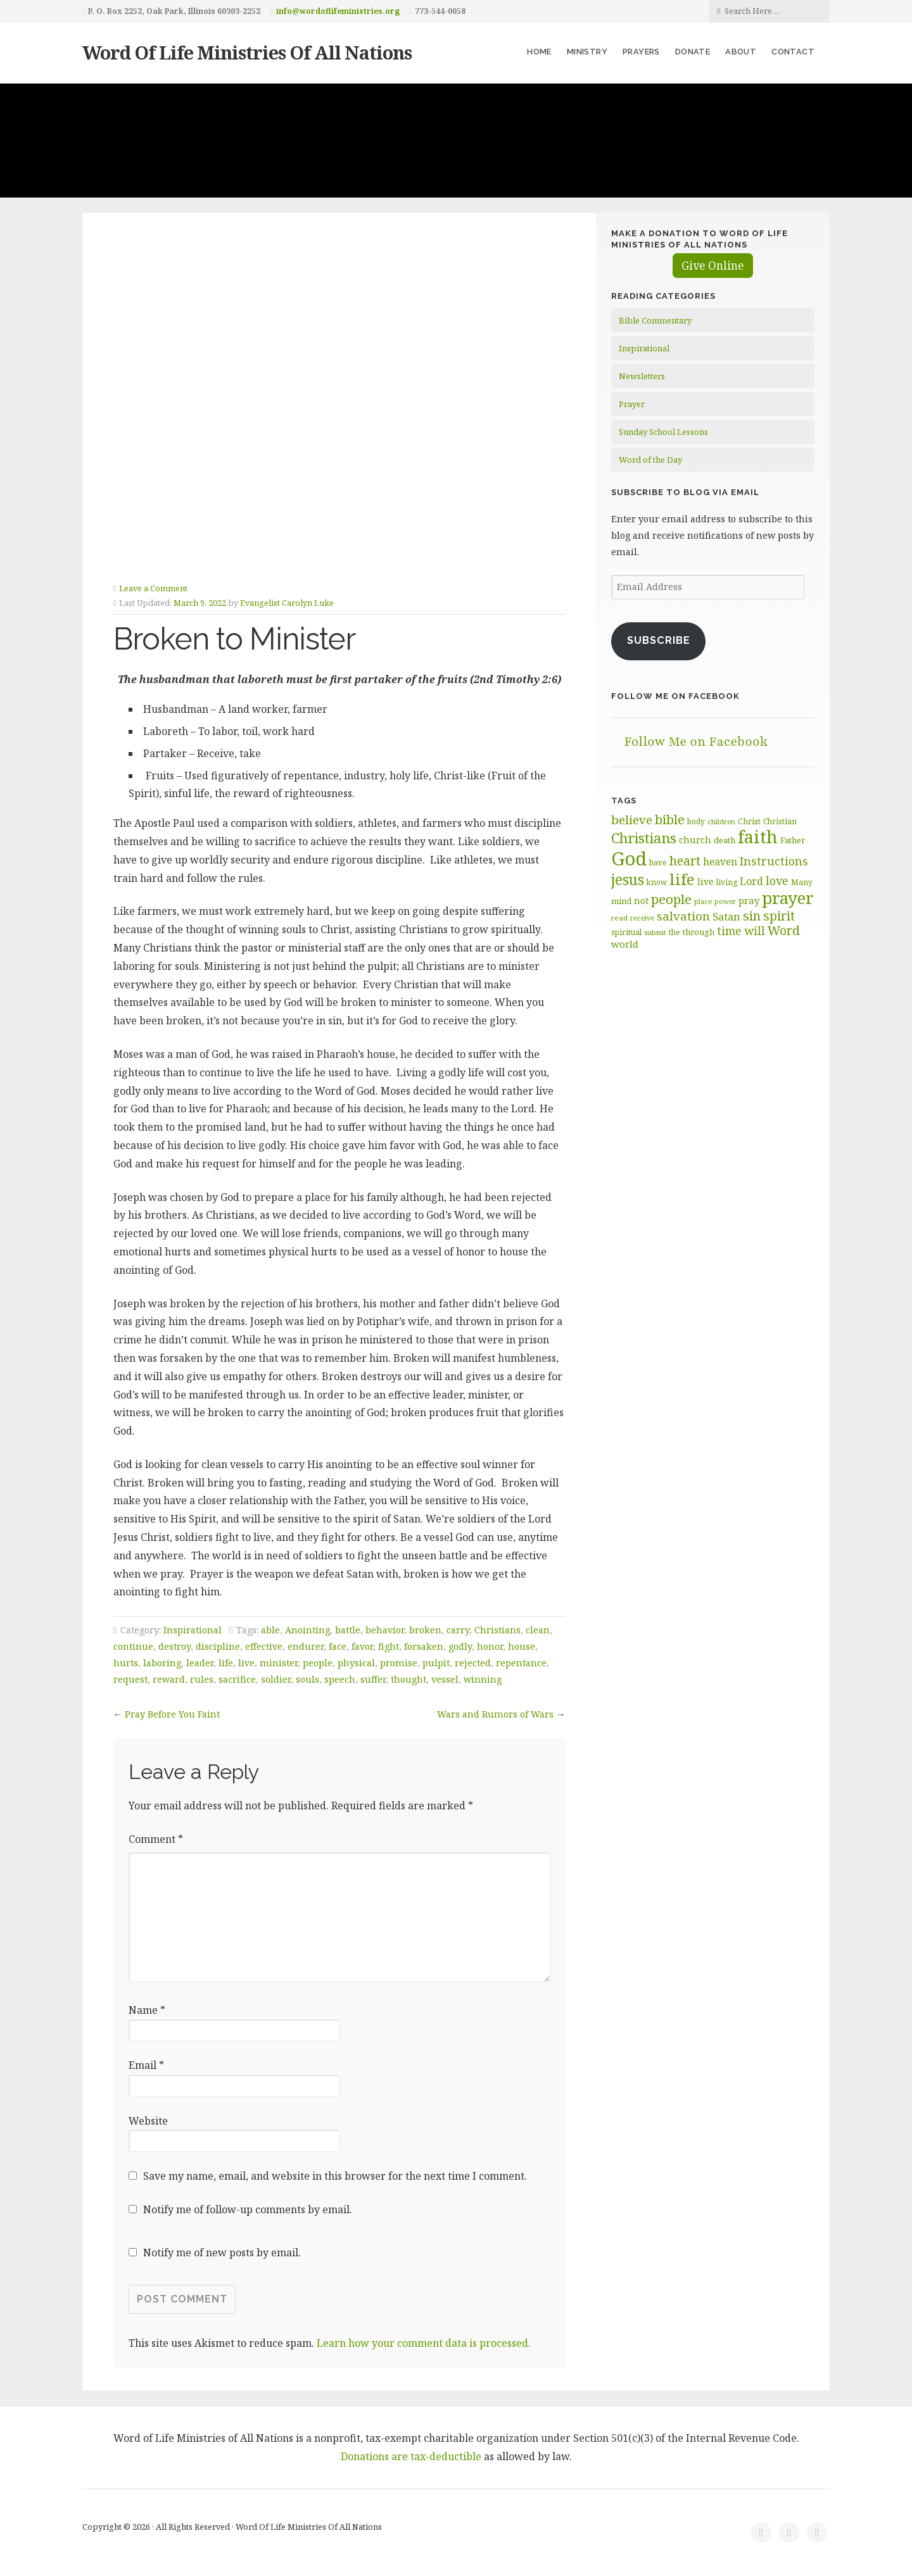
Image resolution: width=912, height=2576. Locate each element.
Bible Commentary (655, 320)
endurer (306, 1646)
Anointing (307, 1630)
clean (538, 1630)
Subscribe (658, 640)
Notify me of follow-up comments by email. (247, 2209)
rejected (473, 1663)
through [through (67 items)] (698, 932)
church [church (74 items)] (695, 840)
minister (279, 1663)
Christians (497, 1630)
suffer (373, 1679)
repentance (521, 1663)
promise (398, 1663)
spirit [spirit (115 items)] (779, 915)
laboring (162, 1663)
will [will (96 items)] (754, 930)
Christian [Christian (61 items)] (780, 821)
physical (356, 1663)
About (740, 51)
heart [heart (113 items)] (684, 860)
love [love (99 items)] (777, 880)
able (270, 1630)
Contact (792, 51)
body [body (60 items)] (696, 821)
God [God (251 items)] (629, 858)
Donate (692, 51)
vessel (445, 1679)
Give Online (712, 265)
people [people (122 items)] (671, 899)
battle (347, 1630)
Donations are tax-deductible (411, 2456)
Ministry (587, 51)
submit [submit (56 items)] (655, 932)
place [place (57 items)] (703, 901)
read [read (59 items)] (619, 917)
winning (483, 1679)
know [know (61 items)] (657, 882)
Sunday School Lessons (663, 431)
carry (457, 1630)
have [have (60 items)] (658, 862)
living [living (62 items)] (726, 882)
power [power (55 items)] (725, 901)
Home (539, 51)
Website (148, 2121)
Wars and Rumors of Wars (495, 1714)
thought (408, 1679)
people (317, 1663)
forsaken (423, 1646)
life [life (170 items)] (682, 879)
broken (425, 1630)
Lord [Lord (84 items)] (751, 881)
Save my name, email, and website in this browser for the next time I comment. (335, 2176)
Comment (156, 1839)
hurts (125, 1663)
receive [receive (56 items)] (642, 917)
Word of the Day (650, 459)
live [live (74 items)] (705, 882)
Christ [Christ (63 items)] (749, 821)
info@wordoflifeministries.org (338, 11)
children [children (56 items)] (721, 821)
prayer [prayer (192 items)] (788, 897)
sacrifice (237, 1679)
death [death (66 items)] (724, 840)
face (337, 1646)
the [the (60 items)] (674, 932)
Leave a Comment (153, 588)
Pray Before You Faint (172, 1714)
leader (199, 1663)
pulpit (436, 1663)
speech (339, 1679)
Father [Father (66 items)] (792, 840)
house (521, 1646)
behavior (384, 1630)
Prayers (641, 51)
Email (146, 2065)
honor (490, 1646)
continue (133, 1646)
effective (263, 1646)
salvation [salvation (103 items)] (683, 916)
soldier (276, 1679)
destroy (174, 1646)
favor (362, 1646)
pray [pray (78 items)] (748, 900)
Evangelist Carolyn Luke (287, 602)
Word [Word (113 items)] (784, 930)
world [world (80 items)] (624, 944)
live (246, 1663)
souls (307, 1679)
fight (388, 1646)
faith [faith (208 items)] (758, 836)
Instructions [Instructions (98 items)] (774, 861)
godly (460, 1646)
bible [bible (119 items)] (670, 819)
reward (169, 1679)
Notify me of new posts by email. (222, 2252)
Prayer (632, 404)
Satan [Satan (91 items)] (726, 916)
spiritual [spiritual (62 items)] (626, 932)
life (225, 1663)
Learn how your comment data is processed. (424, 2343)
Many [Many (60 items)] (802, 882)
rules (201, 1679)
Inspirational (192, 1630)
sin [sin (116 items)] (752, 915)
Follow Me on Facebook (675, 696)
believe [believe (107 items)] (631, 819)
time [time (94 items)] (729, 931)
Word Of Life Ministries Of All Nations (247, 52)
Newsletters (642, 376)
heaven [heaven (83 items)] (720, 862)
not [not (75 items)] (641, 901)
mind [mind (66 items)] (621, 901)
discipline (218, 1646)
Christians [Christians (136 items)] (643, 838)
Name (147, 2010)
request (130, 1679)
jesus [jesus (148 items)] (627, 879)
